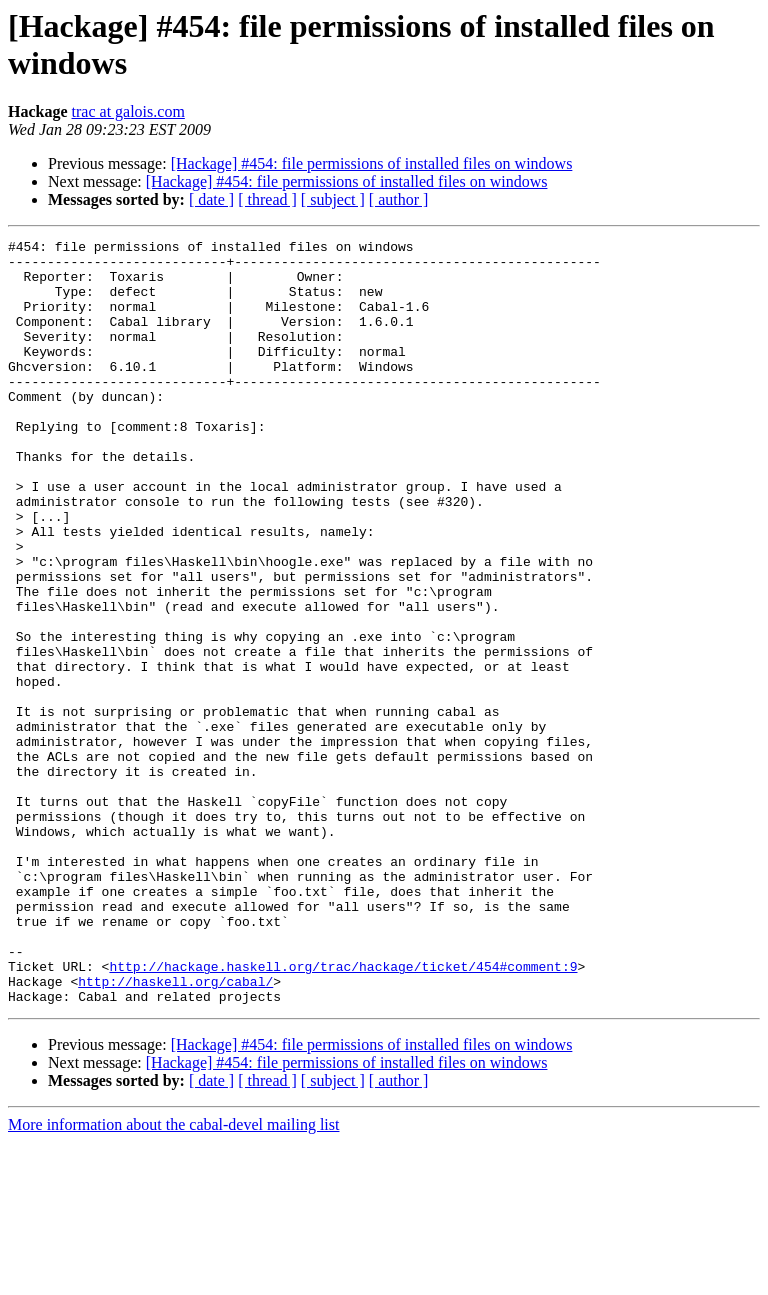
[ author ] (399, 199)
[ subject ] (333, 199)
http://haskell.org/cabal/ (175, 1131)
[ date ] (211, 199)
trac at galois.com (128, 111)
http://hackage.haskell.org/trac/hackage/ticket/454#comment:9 (343, 1113)
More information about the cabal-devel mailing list (173, 1277)
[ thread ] (267, 199)
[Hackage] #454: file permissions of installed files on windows (372, 163)
